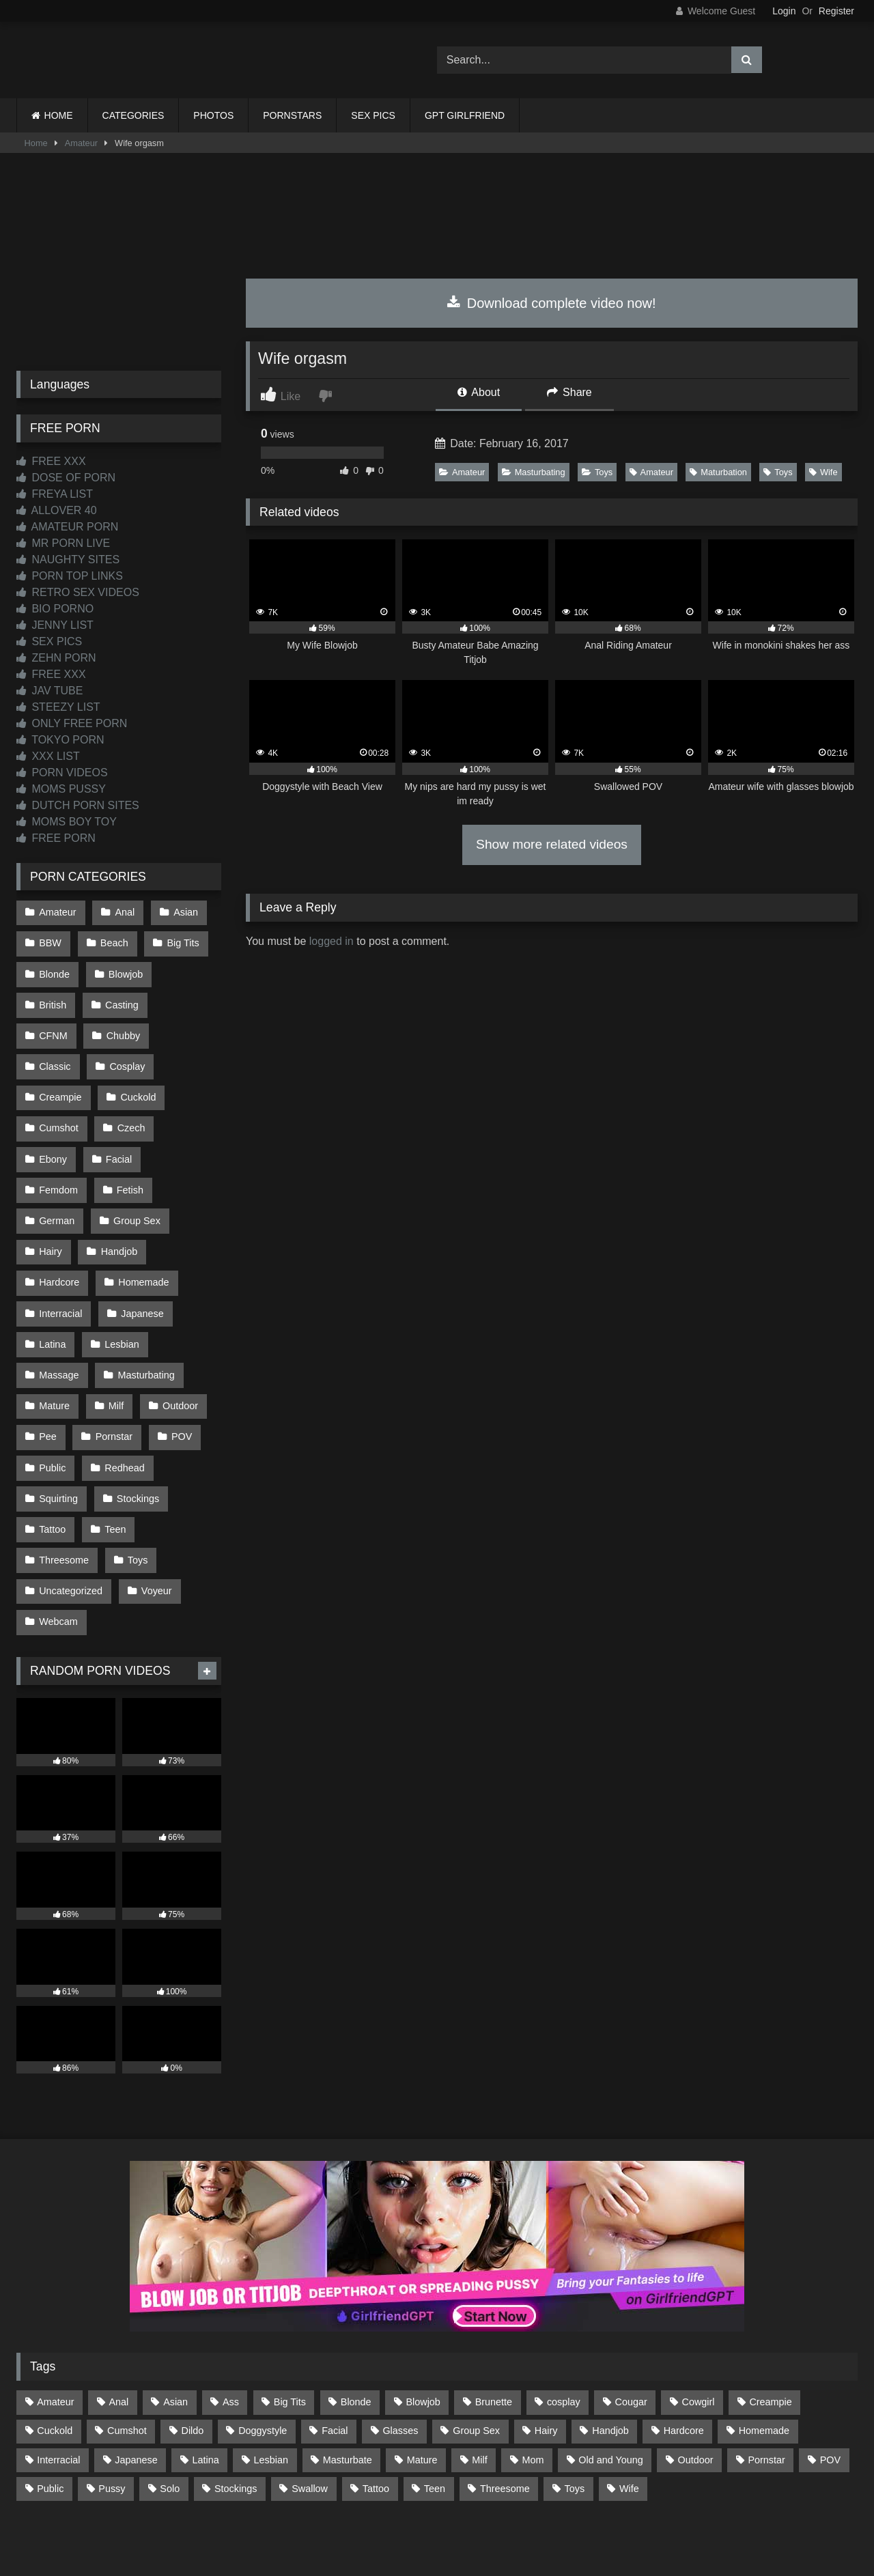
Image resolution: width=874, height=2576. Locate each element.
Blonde (54, 969)
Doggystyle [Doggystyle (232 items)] (262, 2354)
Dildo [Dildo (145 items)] (193, 2354)
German (56, 1171)
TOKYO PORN (60, 740)
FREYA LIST (54, 494)
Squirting (58, 1431)
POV (179, 1373)
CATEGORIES (133, 115)
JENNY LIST (55, 625)
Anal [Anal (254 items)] (118, 2326)
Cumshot (132, 1084)
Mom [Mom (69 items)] (533, 2383)
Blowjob (124, 969)
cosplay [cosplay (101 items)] (563, 2326)
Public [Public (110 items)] (50, 2412)
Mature (54, 1345)
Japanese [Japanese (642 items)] (136, 2383)
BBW (50, 940)
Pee (48, 1373)
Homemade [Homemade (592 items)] (764, 2354)
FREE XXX (51, 461)
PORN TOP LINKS (69, 576)
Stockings (136, 1431)
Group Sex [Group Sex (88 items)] (476, 2354)
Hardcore (59, 1229)
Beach (113, 940)
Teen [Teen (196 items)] (434, 2412)
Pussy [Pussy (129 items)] (111, 2412)
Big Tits (181, 940)
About (478, 392)
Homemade (142, 1229)
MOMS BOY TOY (66, 821)
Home (36, 143)
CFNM (189, 998)
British (52, 998)
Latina (52, 1287)
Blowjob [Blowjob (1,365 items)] (423, 2326)
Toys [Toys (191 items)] (575, 2412)
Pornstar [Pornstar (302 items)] (766, 2383)
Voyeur (155, 1518)
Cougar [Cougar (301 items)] (631, 2326)
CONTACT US (349, 2515)
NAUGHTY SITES (67, 559)
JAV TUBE (49, 690)
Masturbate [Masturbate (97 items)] (347, 2383)
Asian (183, 911)
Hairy (50, 1200)
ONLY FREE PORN (71, 723)
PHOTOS (213, 115)
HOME (58, 115)
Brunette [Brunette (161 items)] (493, 2326)
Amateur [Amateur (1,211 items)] (55, 2326)
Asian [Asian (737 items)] (175, 2326)
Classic (126, 1026)
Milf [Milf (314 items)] (479, 2383)
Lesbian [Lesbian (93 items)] (271, 2383)
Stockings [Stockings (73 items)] (235, 2412)
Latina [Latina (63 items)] (206, 2383)
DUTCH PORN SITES (77, 805)
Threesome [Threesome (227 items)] (505, 2412)
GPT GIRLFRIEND (465, 115)
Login (783, 10)
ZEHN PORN (56, 658)
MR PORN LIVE (63, 543)
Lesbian (120, 1287)
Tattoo (52, 1460)
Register (836, 10)
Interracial (60, 1258)
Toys (597, 472)
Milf (114, 1345)
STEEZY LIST (58, 707)
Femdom (58, 1142)
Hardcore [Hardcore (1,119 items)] (684, 2354)
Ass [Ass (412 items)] (231, 2326)
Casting (120, 998)
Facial (183, 1113)
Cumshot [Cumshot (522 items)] (127, 2354)
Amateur (81, 143)
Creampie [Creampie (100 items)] (770, 2326)
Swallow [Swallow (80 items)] (310, 2412)
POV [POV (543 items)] (830, 2383)
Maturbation (718, 472)
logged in (331, 941)
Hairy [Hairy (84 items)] (546, 2354)
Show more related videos (552, 844)
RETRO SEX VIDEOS (77, 592)
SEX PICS (373, 115)
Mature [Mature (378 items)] (422, 2383)
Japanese (140, 1258)
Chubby (56, 1026)
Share (569, 392)
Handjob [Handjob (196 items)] (610, 2354)
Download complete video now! (551, 303)
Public (52, 1402)
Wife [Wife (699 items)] (629, 2412)
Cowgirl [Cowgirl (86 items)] (698, 2326)
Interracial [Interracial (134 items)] (58, 2383)
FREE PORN (56, 838)
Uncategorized (70, 1518)
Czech (53, 1113)
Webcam (58, 1547)
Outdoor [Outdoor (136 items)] (696, 2383)
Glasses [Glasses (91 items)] (400, 2354)
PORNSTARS (292, 115)
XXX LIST (48, 756)
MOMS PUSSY (61, 789)
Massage (59, 1315)
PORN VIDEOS (62, 772)
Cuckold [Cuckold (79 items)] (54, 2354)
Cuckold (56, 1084)
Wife (823, 472)
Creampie (133, 1056)
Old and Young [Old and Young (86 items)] (610, 2383)
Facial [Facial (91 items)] (335, 2354)
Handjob (118, 1200)
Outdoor (177, 1345)
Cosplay (56, 1056)
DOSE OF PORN (65, 477)
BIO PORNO (55, 608)
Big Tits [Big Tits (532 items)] (290, 2326)
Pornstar (112, 1373)
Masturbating (533, 472)
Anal (123, 911)
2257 (418, 2515)
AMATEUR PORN (67, 527)
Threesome (64, 1489)
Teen (113, 1460)
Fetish (128, 1142)
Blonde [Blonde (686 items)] (356, 2326)
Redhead (123, 1402)
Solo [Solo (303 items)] (170, 2412)
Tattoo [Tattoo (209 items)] (376, 2412)
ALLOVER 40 (56, 510)
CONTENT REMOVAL (506, 2515)
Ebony (118, 1113)
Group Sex (135, 1171)
